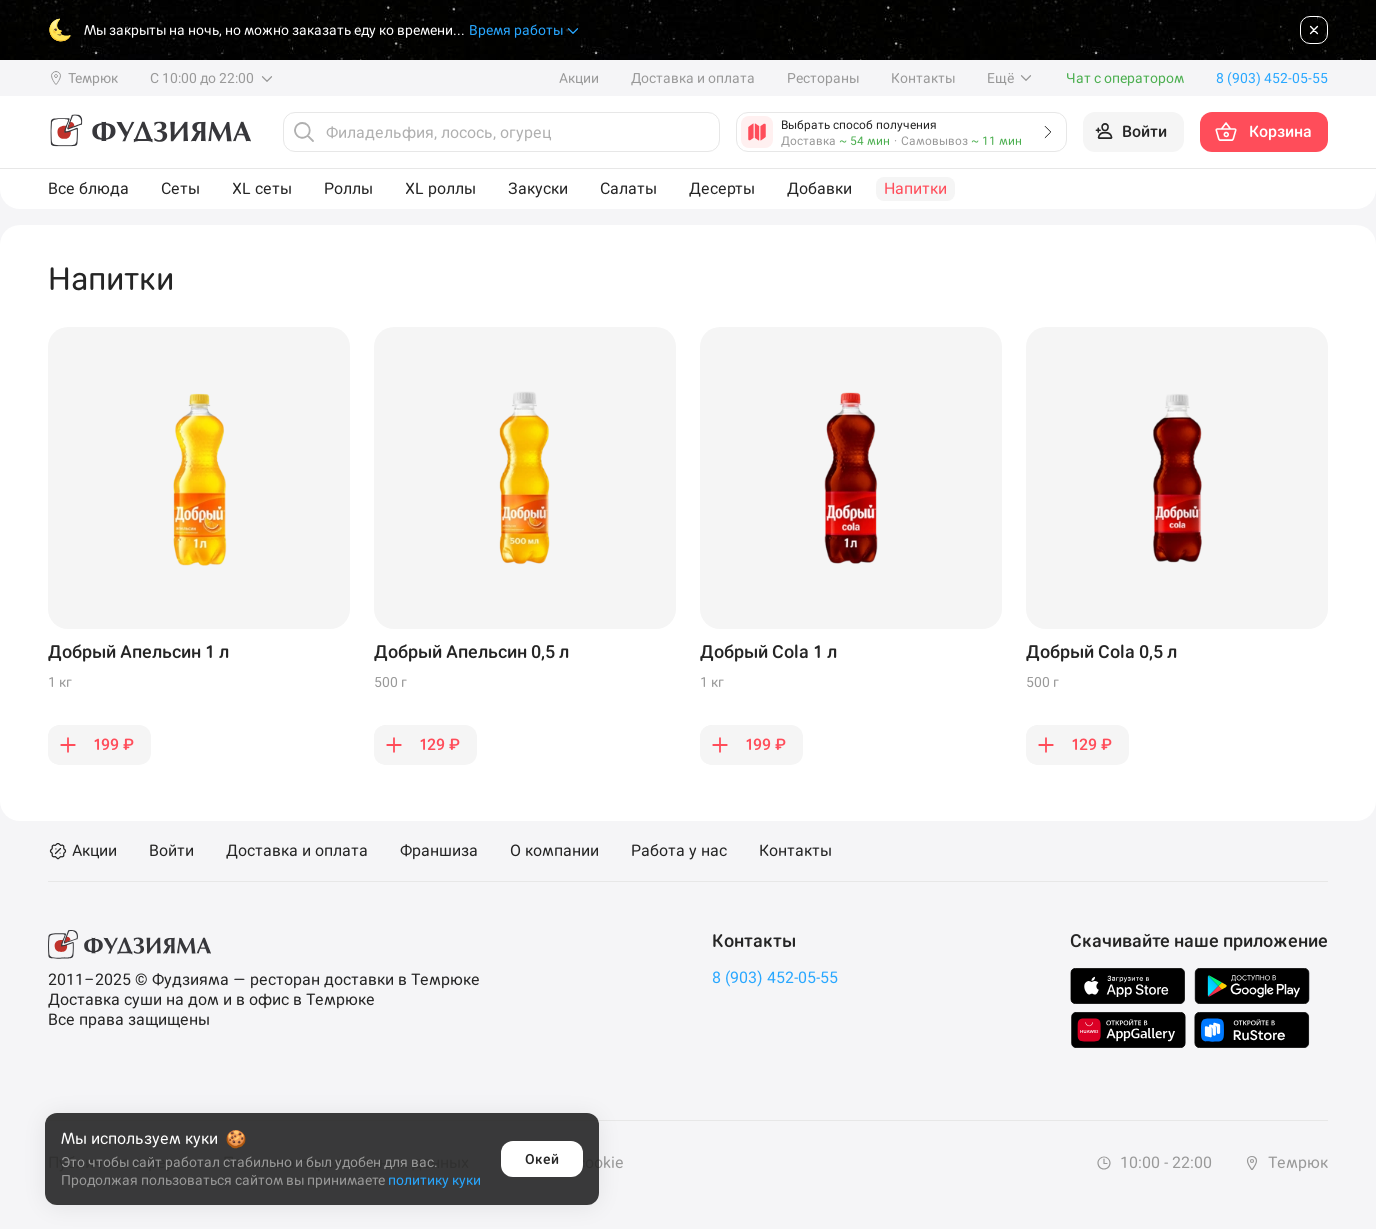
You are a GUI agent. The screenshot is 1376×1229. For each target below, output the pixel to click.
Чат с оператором (1125, 78)
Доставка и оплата (693, 78)
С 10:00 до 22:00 (212, 78)
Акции (579, 78)
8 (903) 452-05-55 (775, 977)
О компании (554, 851)
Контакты (923, 78)
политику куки (434, 1180)
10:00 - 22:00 (1154, 1162)
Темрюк (1286, 1162)
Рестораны (823, 78)
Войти (171, 851)
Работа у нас (679, 851)
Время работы (525, 30)
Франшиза (439, 851)
